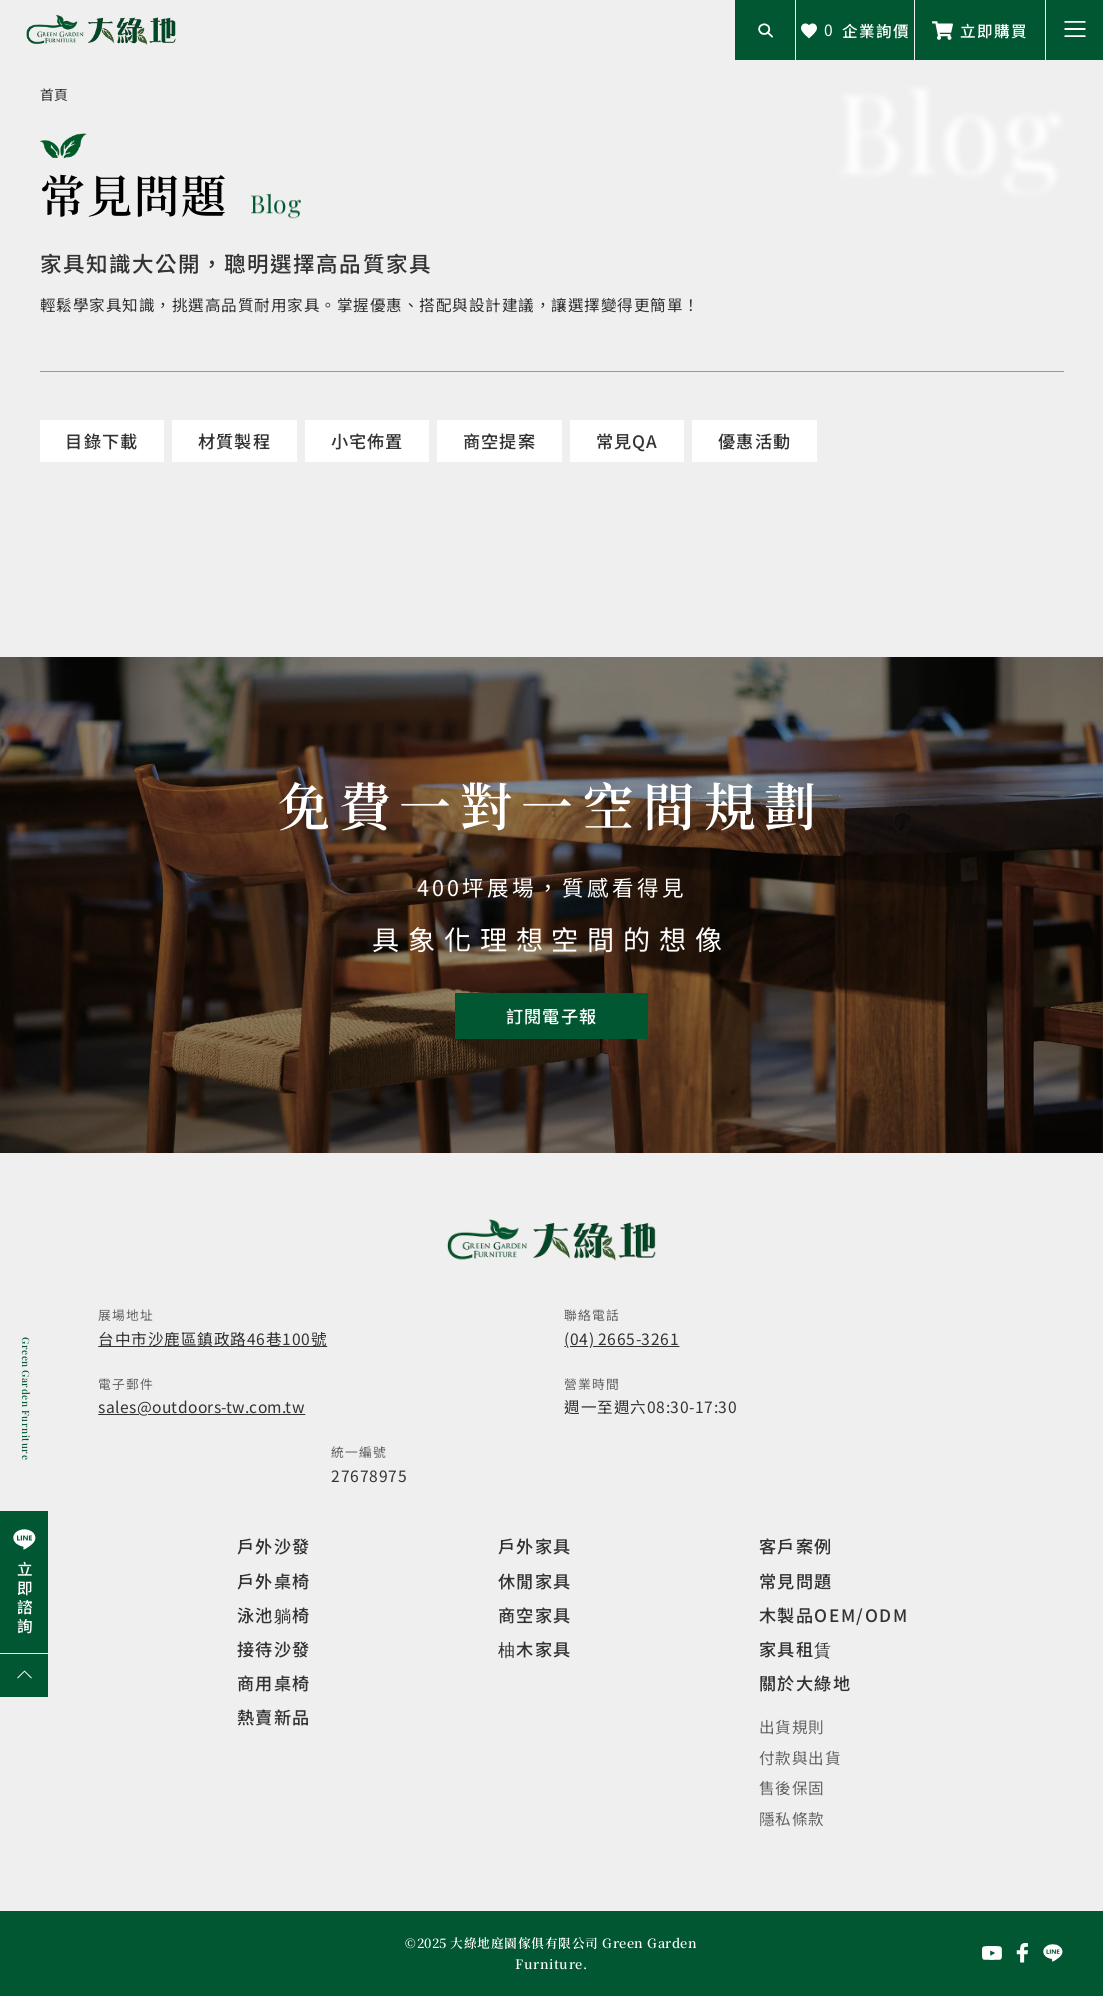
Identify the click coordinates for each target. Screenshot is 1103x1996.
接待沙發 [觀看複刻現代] (274, 1648)
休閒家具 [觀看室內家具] (535, 1580)
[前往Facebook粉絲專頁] (1023, 1953)
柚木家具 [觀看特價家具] (535, 1648)
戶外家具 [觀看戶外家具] (535, 1545)
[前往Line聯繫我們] (980, 30)
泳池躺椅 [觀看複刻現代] (274, 1614)
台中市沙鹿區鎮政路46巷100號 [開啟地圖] (212, 1338)
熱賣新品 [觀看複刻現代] (274, 1716)
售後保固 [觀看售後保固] (792, 1787)
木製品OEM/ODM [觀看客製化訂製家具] (833, 1614)
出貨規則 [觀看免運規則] (792, 1726)
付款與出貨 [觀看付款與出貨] (800, 1757)
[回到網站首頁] (101, 30)
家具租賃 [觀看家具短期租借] (796, 1648)
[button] (1074, 30)
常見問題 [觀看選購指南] (796, 1580)
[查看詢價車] (855, 30)
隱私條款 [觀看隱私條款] (792, 1818)
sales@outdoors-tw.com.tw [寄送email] (201, 1406)
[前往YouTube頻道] (992, 1953)
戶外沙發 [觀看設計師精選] (274, 1545)
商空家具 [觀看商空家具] (535, 1614)
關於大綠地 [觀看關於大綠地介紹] (805, 1682)
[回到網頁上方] (24, 1675)
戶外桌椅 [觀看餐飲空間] (274, 1580)
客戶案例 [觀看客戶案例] (796, 1545)
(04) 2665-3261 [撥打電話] (621, 1338)
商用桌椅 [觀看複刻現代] (274, 1682)
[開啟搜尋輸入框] (765, 30)
